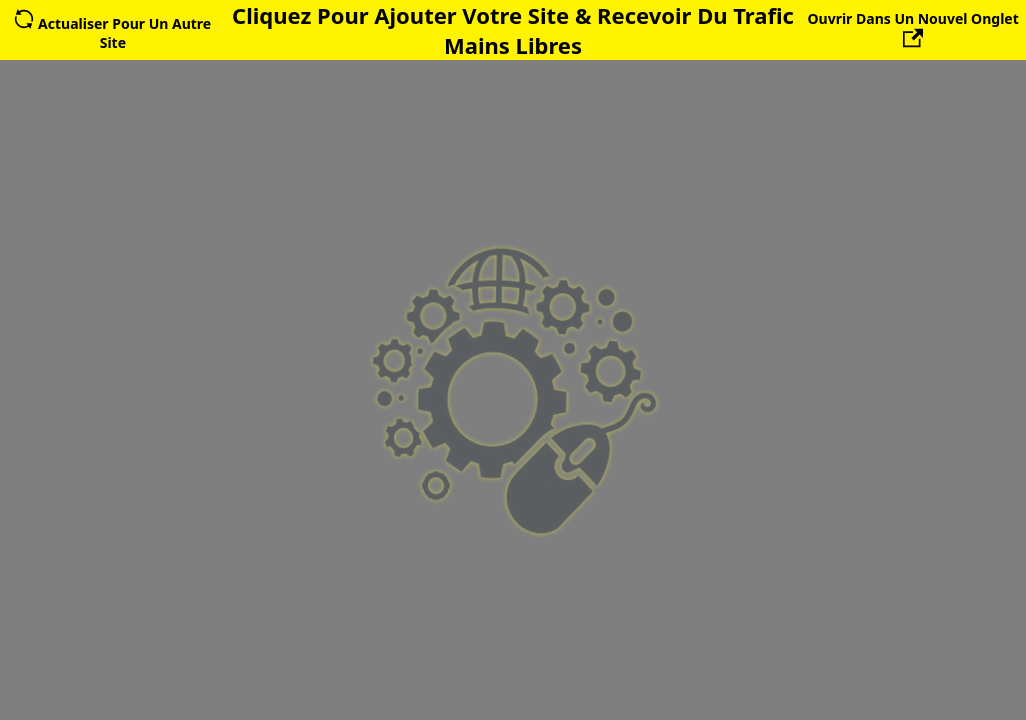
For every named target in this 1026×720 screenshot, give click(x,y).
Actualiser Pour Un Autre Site (112, 33)
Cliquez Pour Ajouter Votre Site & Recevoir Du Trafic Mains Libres (513, 30)
